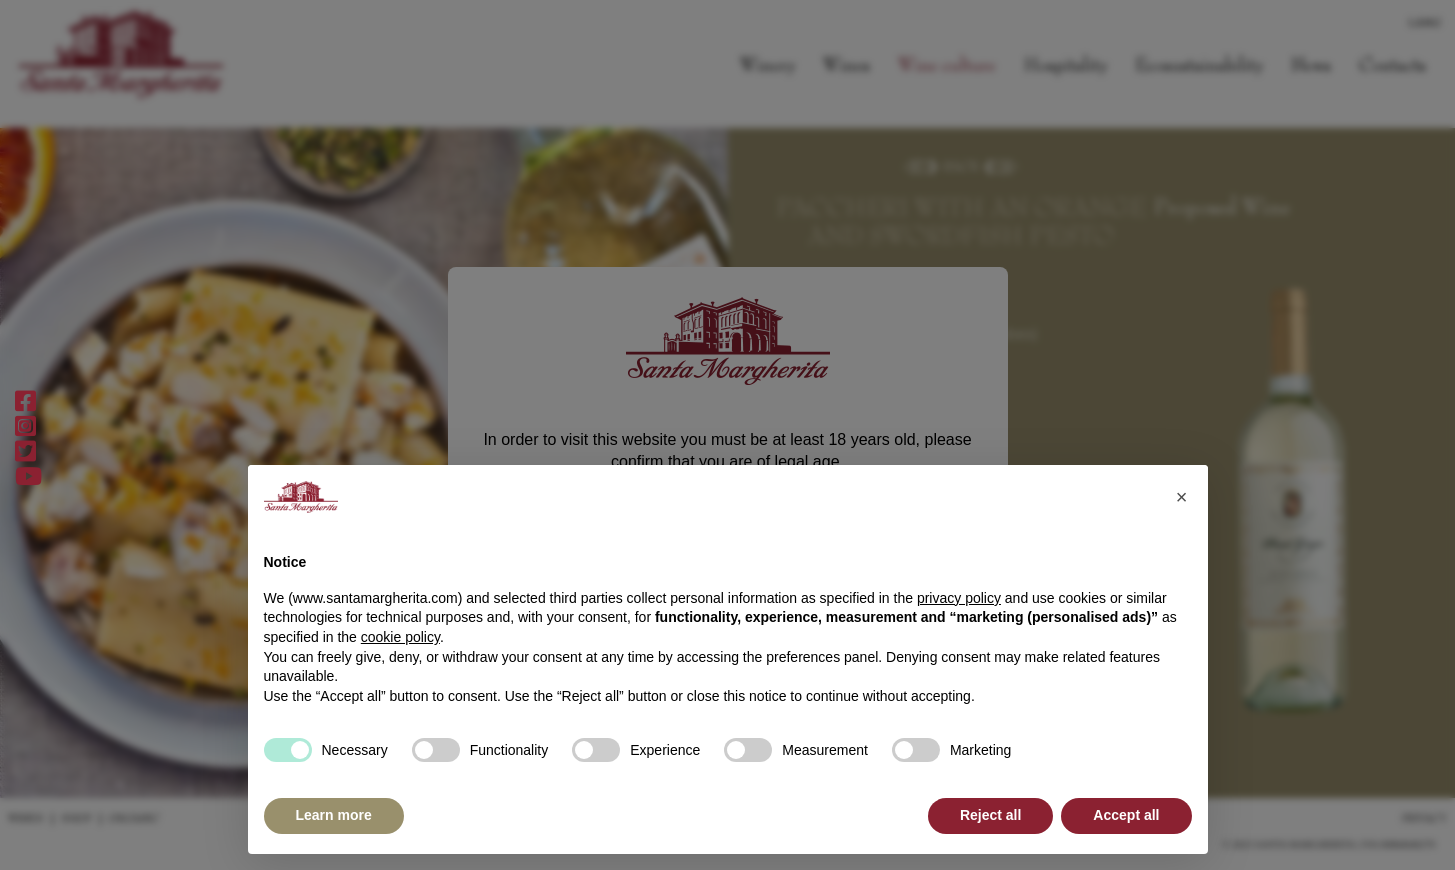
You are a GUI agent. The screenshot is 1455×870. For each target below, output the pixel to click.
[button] (1182, 497)
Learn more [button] (334, 815)
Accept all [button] (1126, 815)
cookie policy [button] (400, 637)
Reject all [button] (990, 815)
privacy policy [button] (959, 598)
